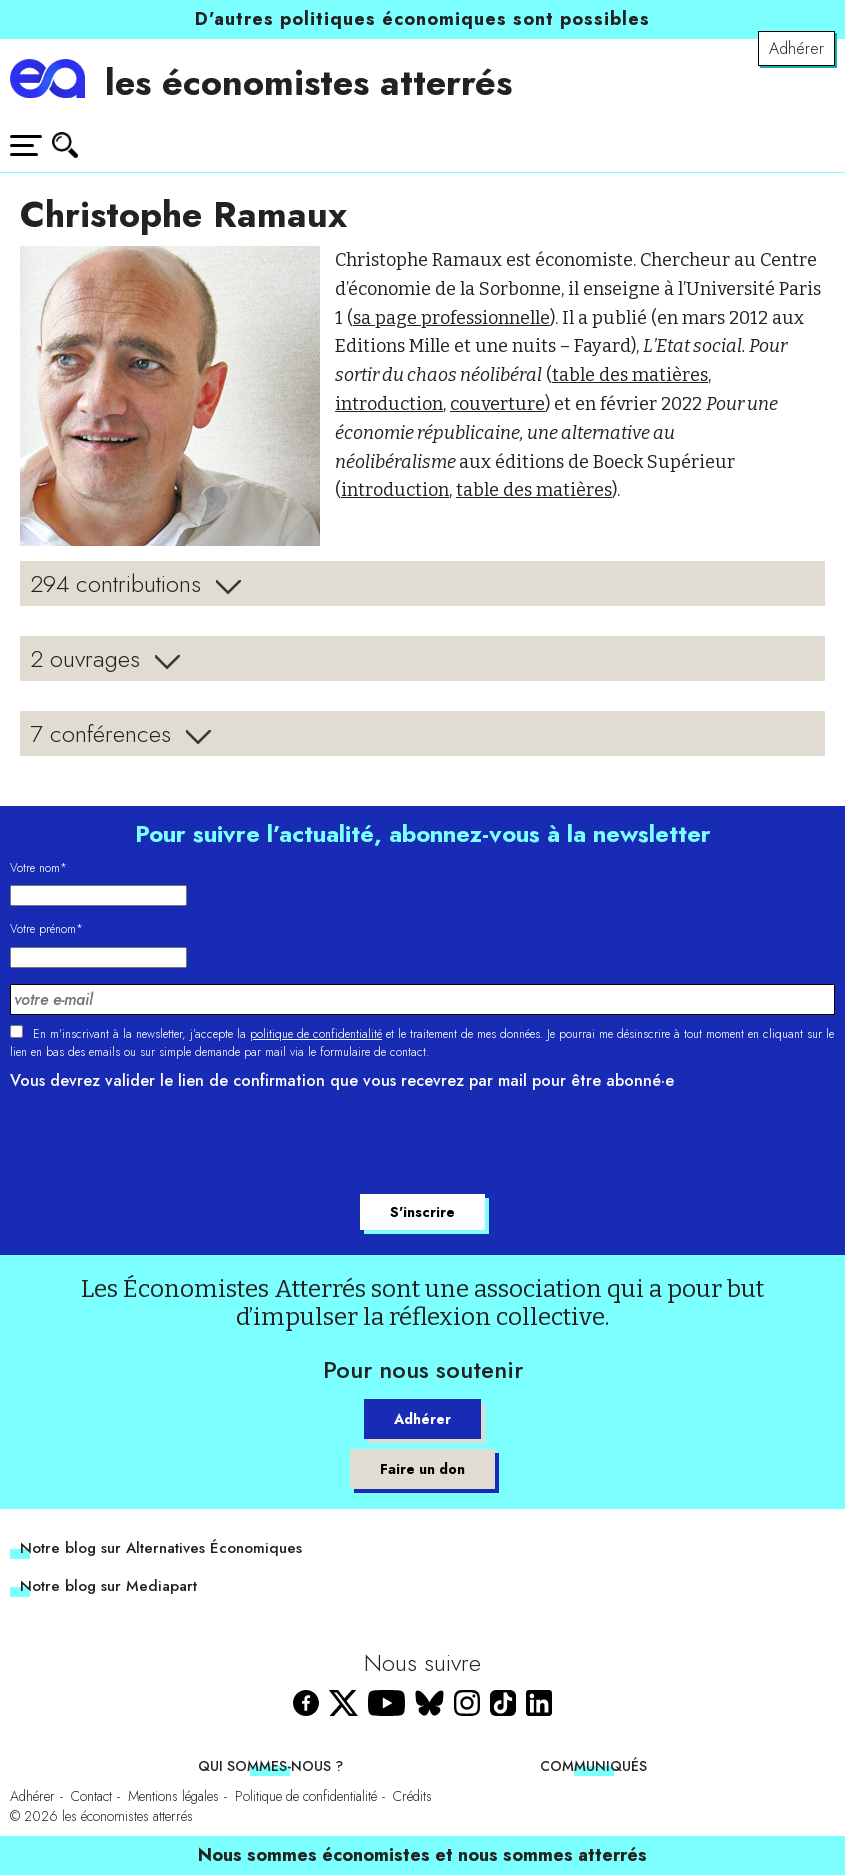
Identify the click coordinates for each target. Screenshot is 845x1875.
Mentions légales (173, 1796)
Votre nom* (38, 868)
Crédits (412, 1796)
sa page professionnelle (451, 318)
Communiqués (593, 1766)
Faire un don (422, 1469)
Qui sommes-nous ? (270, 1766)
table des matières (630, 375)
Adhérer (796, 48)
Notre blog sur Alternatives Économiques (161, 1548)
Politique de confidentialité (306, 1796)
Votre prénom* (46, 929)
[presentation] (162, 1145)
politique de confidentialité (316, 1034)
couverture (497, 404)
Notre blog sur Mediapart (108, 1586)
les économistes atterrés (308, 82)
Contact (91, 1796)
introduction (389, 404)
